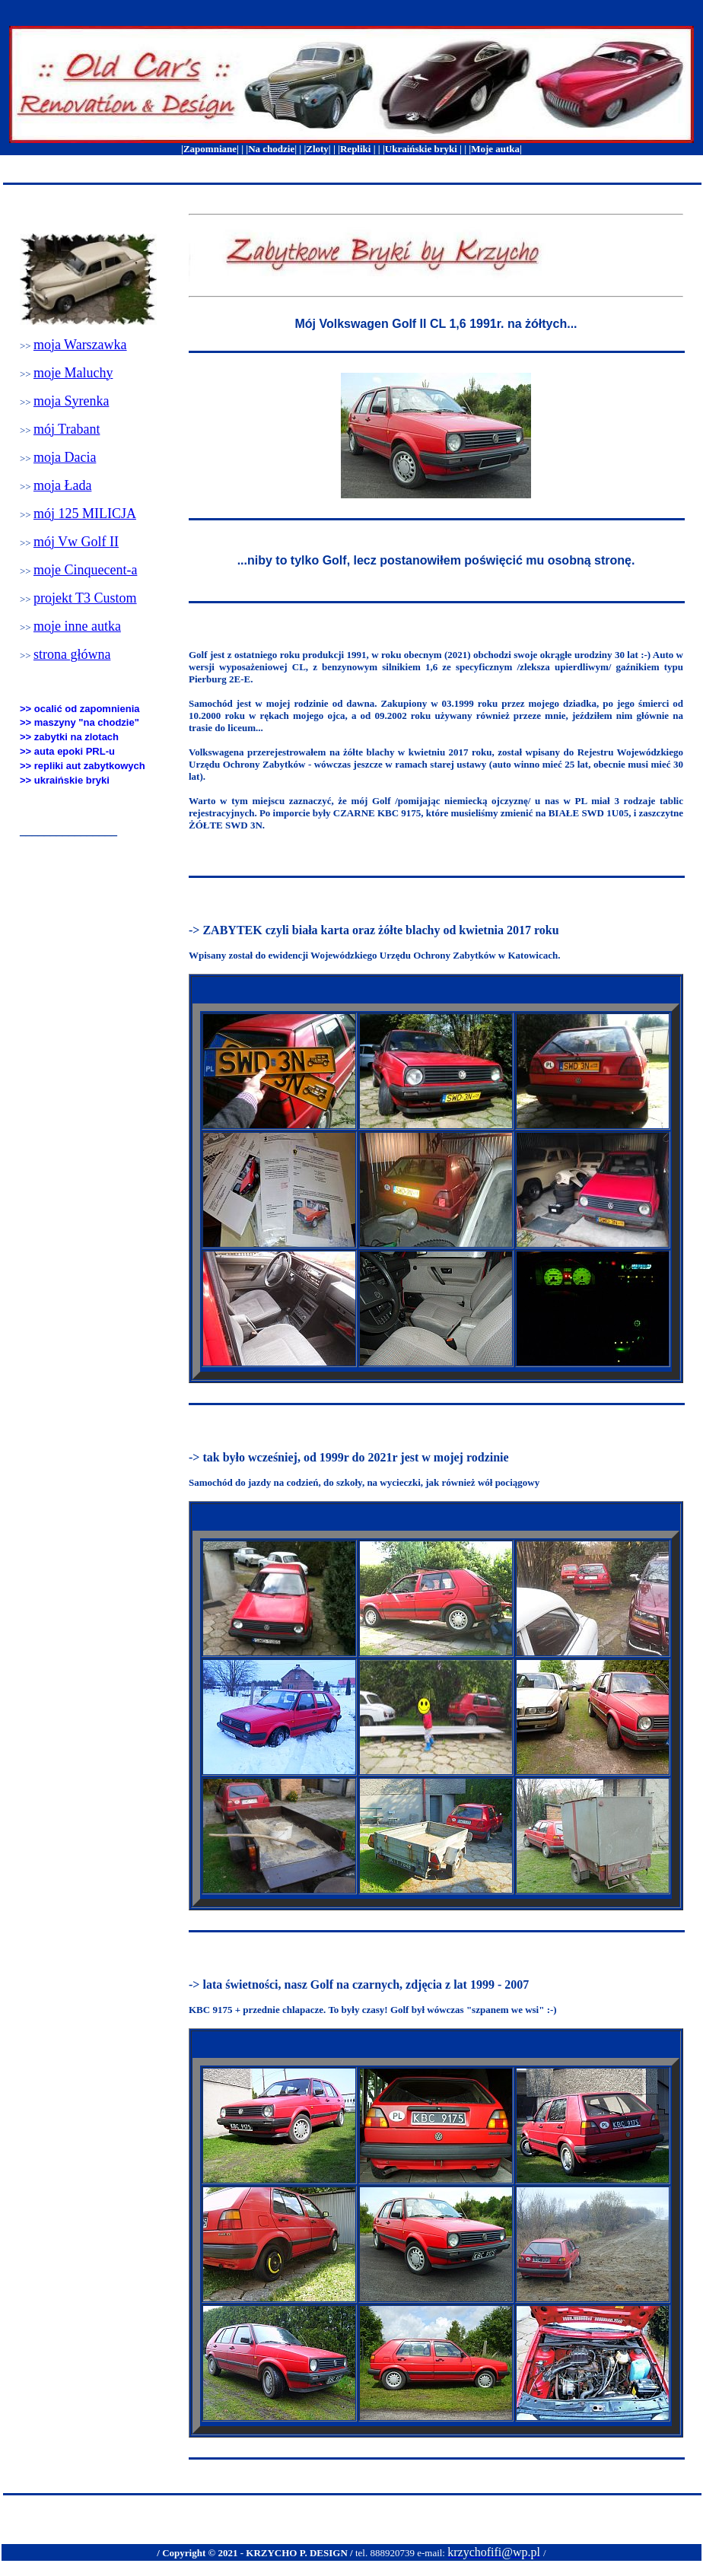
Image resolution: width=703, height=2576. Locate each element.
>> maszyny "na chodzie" (79, 722)
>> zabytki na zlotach (69, 737)
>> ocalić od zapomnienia (80, 708)
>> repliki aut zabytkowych (82, 765)
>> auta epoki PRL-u (67, 751)
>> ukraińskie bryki (65, 780)
